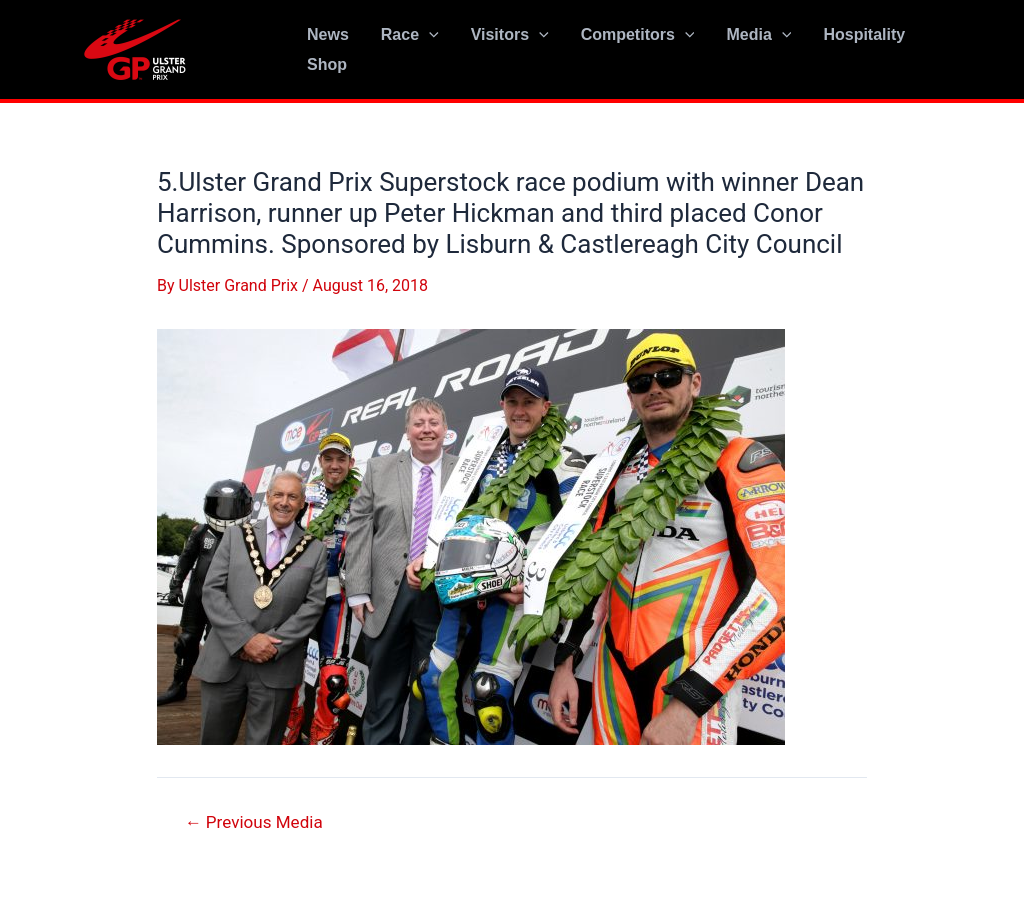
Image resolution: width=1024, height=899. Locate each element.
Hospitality (864, 34)
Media (758, 35)
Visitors (510, 35)
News (328, 34)
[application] (429, 35)
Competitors (638, 35)
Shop (327, 64)
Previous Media (254, 822)
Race (410, 35)
